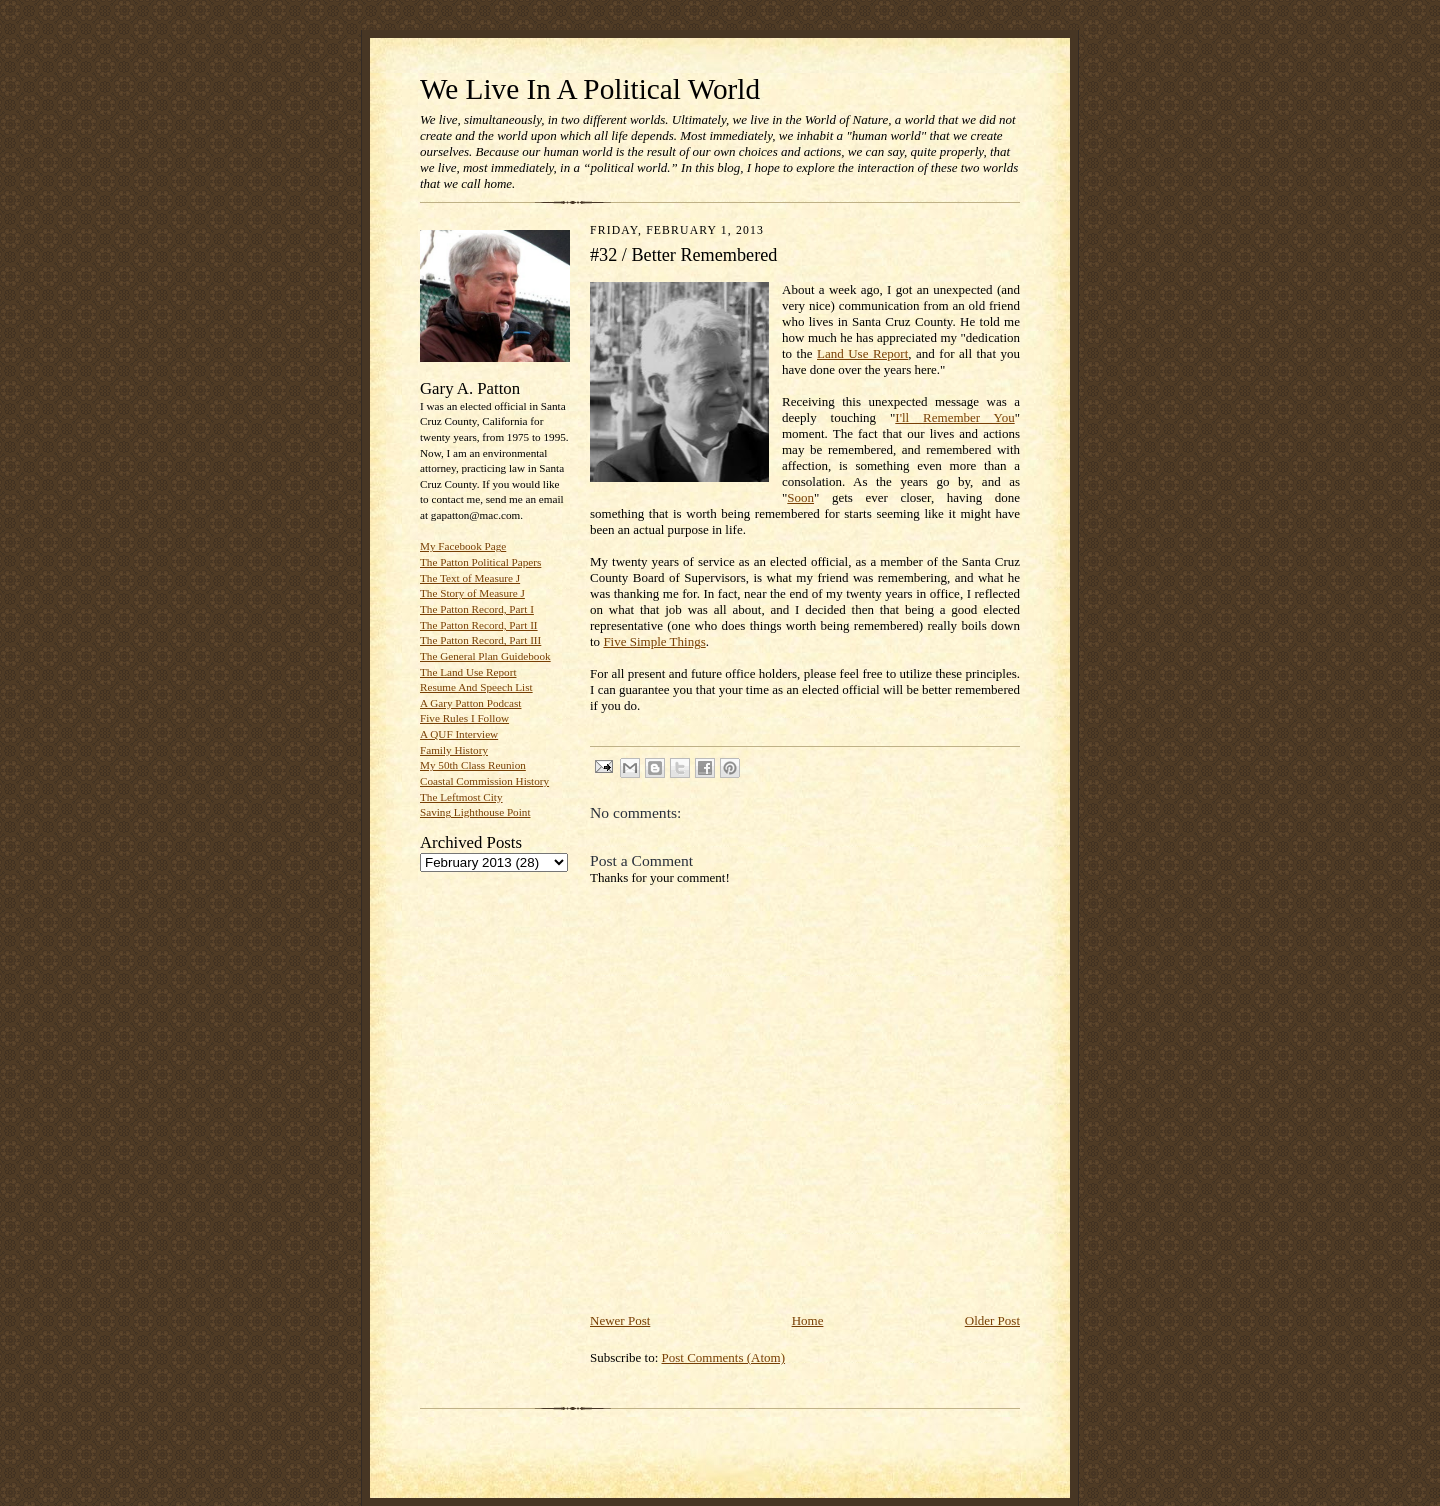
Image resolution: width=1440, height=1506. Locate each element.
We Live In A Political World (590, 89)
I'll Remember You (954, 417)
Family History (454, 750)
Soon (800, 497)
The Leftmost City (461, 797)
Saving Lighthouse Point (475, 812)
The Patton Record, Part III (480, 640)
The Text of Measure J (470, 578)
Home (808, 1320)
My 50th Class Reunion (473, 765)
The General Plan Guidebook (485, 656)
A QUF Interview (459, 734)
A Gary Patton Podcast (470, 703)
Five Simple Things (654, 641)
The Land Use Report (468, 672)
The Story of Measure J (472, 593)
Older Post (992, 1320)
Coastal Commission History (484, 781)
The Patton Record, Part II (479, 625)
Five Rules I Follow (464, 718)
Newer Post (620, 1320)
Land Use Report (862, 353)
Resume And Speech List (476, 687)
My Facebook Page (463, 546)
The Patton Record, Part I (477, 609)
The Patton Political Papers (480, 562)
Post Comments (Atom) (724, 1357)
